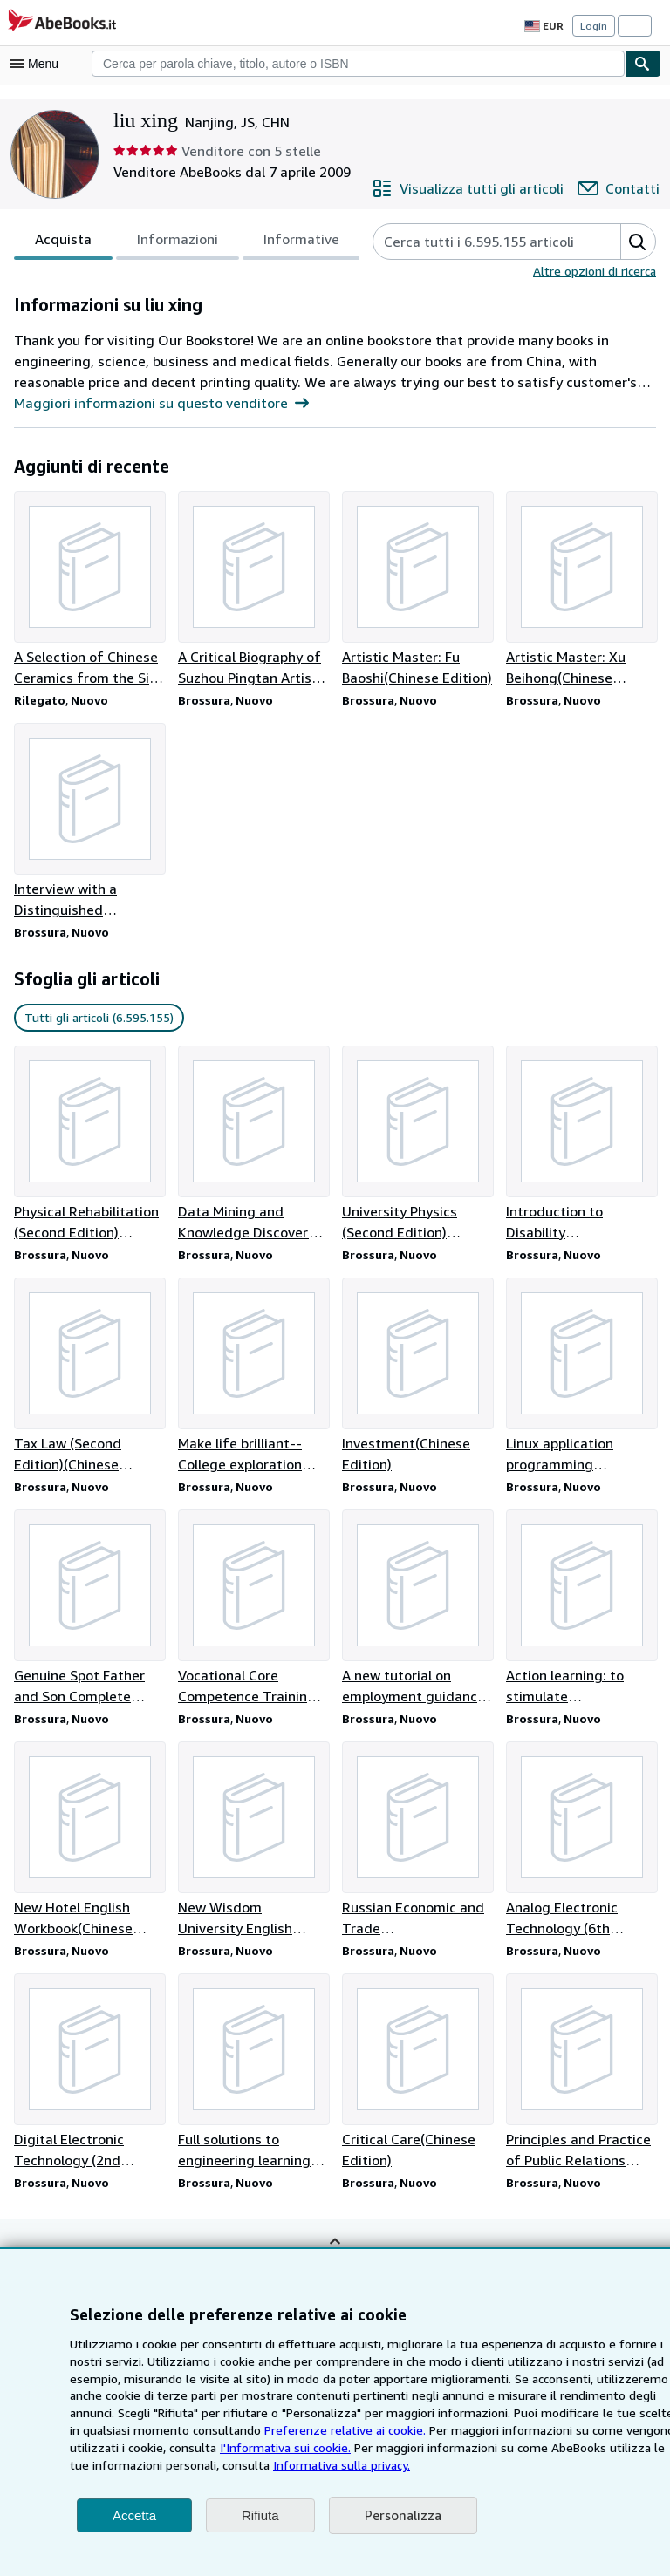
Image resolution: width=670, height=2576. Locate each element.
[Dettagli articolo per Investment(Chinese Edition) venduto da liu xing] (417, 1378)
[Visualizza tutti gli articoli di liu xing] (480, 188)
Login (593, 25)
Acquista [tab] (61, 243)
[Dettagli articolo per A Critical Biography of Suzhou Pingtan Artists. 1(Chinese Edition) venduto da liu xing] (253, 589)
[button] (636, 241)
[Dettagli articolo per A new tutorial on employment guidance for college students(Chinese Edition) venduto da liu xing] (417, 1611)
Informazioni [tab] (171, 243)
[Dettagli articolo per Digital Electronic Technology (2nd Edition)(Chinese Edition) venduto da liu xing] (89, 2077)
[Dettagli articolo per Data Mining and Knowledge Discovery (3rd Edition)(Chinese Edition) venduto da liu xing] (253, 1145)
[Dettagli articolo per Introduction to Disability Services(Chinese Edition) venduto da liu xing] (581, 1145)
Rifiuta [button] (260, 2515)
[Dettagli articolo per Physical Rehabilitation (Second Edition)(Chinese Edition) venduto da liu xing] (89, 1145)
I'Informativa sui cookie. (133, 2447)
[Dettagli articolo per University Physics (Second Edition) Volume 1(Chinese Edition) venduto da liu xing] (417, 1145)
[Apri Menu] (38, 64)
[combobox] (358, 64)
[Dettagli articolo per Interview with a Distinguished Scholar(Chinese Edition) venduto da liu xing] (89, 822)
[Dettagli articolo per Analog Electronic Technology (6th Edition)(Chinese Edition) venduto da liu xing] (581, 1844)
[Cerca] (643, 64)
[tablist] (179, 241)
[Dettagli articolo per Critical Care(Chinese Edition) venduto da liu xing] (417, 2077)
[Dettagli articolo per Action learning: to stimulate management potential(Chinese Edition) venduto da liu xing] (581, 1611)
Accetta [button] (134, 2515)
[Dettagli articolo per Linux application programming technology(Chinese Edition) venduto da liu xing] (581, 1378)
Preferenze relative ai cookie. (218, 2429)
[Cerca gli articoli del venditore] (477, 241)
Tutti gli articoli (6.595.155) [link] (96, 1019)
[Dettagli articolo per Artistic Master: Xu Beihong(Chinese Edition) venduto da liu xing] (581, 589)
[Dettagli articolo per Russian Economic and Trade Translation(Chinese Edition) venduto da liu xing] (417, 1844)
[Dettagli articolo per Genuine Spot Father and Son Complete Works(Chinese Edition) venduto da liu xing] (89, 1611)
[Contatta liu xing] (622, 188)
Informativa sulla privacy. (185, 2464)
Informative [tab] (290, 243)
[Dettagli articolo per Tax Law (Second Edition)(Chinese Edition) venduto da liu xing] (89, 1378)
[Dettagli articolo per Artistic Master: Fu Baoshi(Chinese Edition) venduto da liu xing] (417, 589)
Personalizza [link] (402, 2515)
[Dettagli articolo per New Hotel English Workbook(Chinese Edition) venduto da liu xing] (89, 1844)
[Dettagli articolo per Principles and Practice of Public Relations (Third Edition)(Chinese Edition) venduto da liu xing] (581, 2077)
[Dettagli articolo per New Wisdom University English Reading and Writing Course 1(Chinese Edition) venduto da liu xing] (253, 1844)
